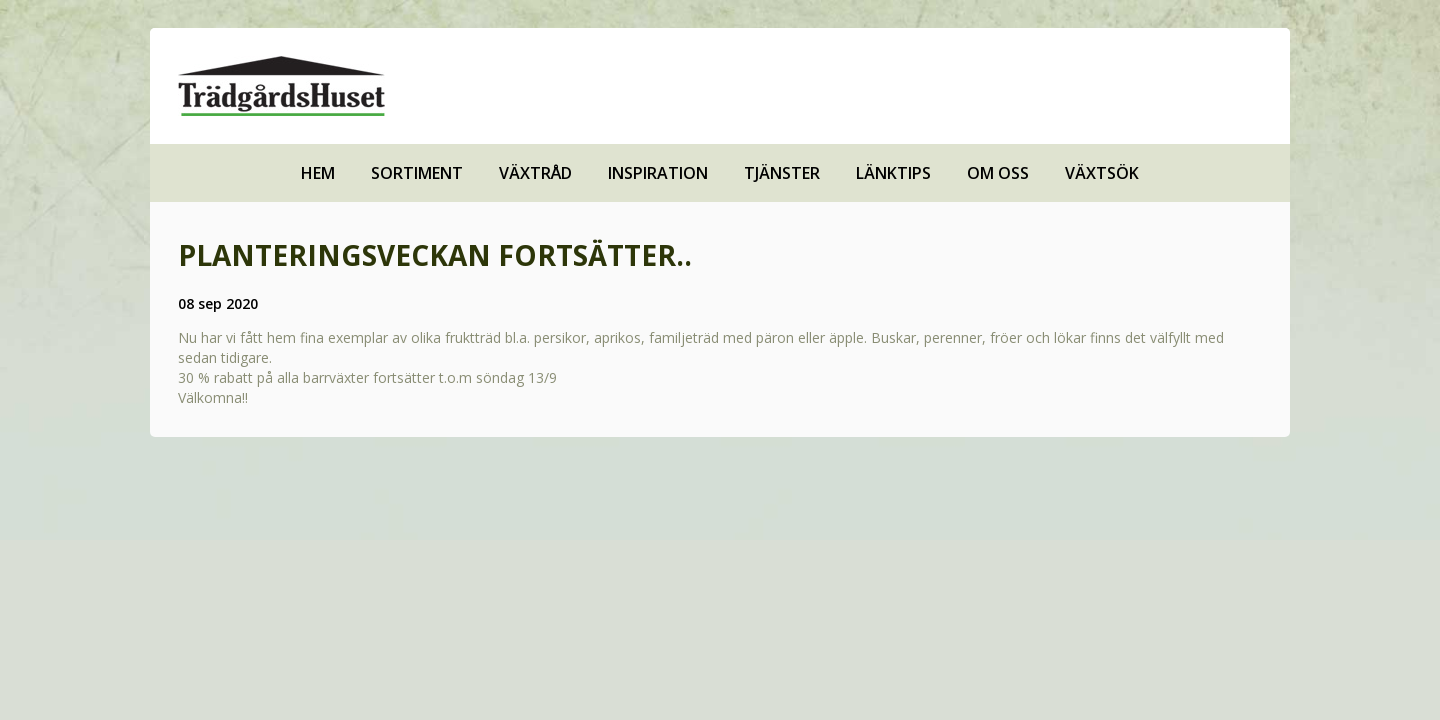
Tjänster (782, 173)
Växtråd (535, 173)
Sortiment (417, 173)
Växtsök (1102, 173)
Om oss (998, 173)
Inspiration (658, 173)
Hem (318, 173)
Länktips (893, 173)
